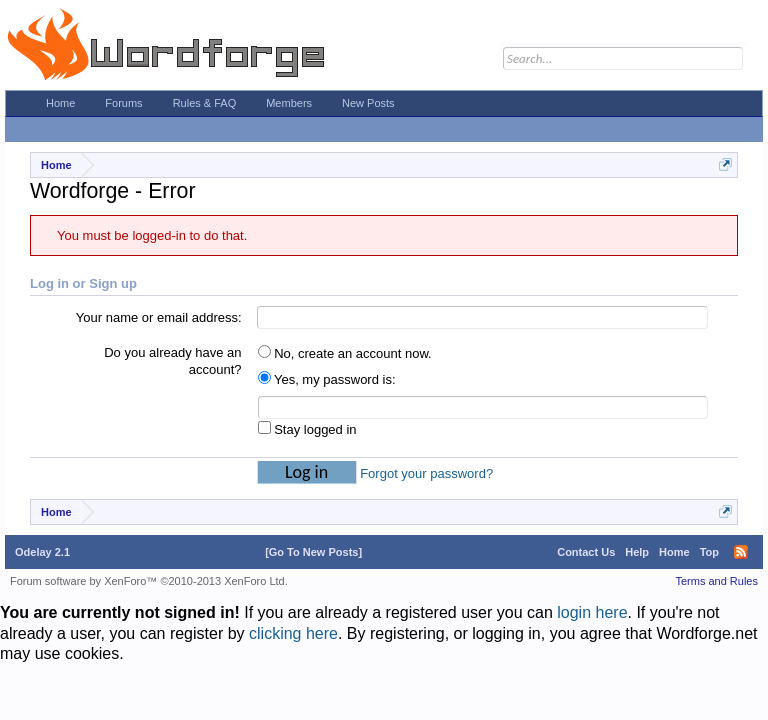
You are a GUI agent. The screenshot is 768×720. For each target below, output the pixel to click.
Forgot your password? (426, 473)
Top (709, 552)
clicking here (293, 633)
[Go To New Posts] (313, 552)
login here (592, 612)
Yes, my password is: (327, 379)
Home (60, 103)
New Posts (368, 103)
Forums (123, 103)
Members (289, 103)
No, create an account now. (345, 353)
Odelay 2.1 (42, 552)
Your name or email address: (159, 317)
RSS (741, 552)
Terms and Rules (716, 581)
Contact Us (586, 552)
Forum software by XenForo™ (149, 581)
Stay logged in (307, 429)
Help (637, 552)
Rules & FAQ (205, 103)
